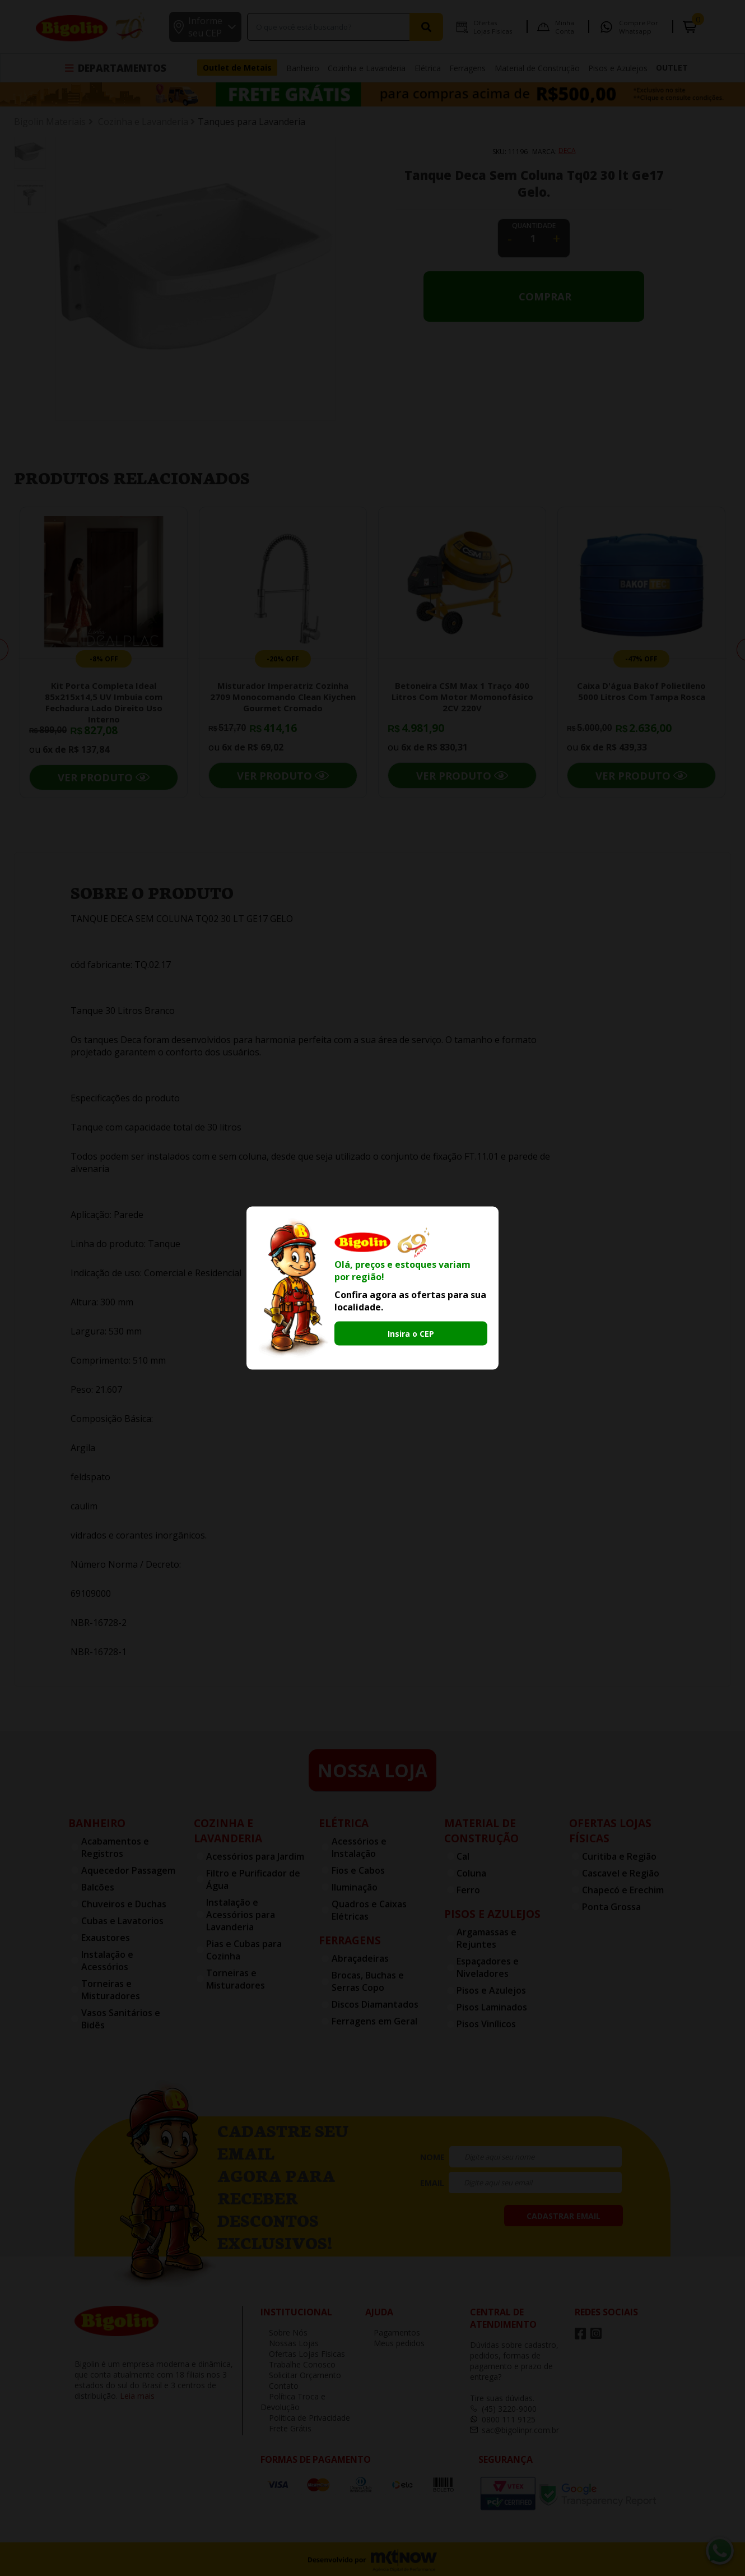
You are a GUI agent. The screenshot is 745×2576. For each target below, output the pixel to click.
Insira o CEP (411, 1333)
